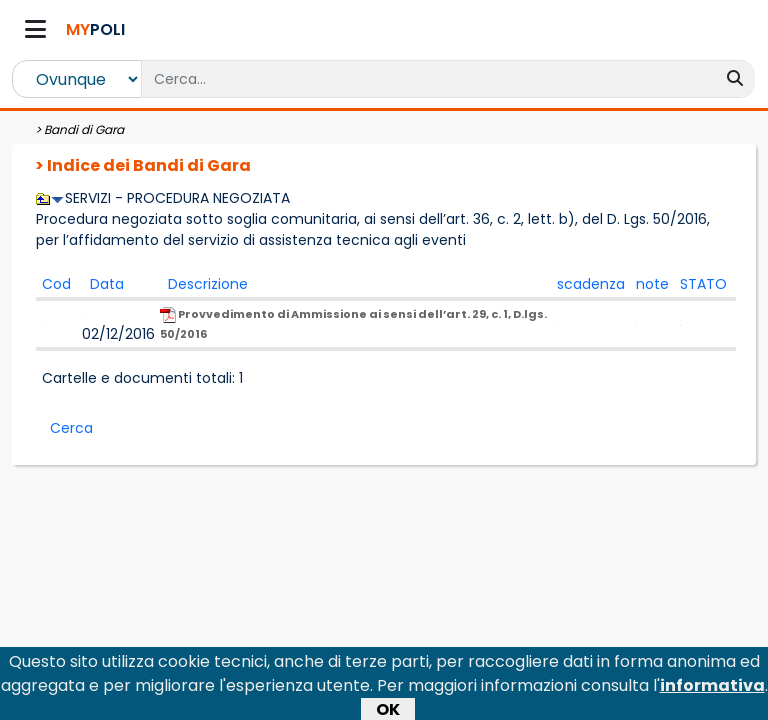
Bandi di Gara (84, 129)
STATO (703, 284)
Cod (56, 284)
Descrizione (208, 284)
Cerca (71, 428)
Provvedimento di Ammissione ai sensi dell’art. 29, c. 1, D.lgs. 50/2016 (353, 324)
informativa (712, 688)
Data (107, 284)
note (652, 284)
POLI (95, 29)
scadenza (591, 284)
